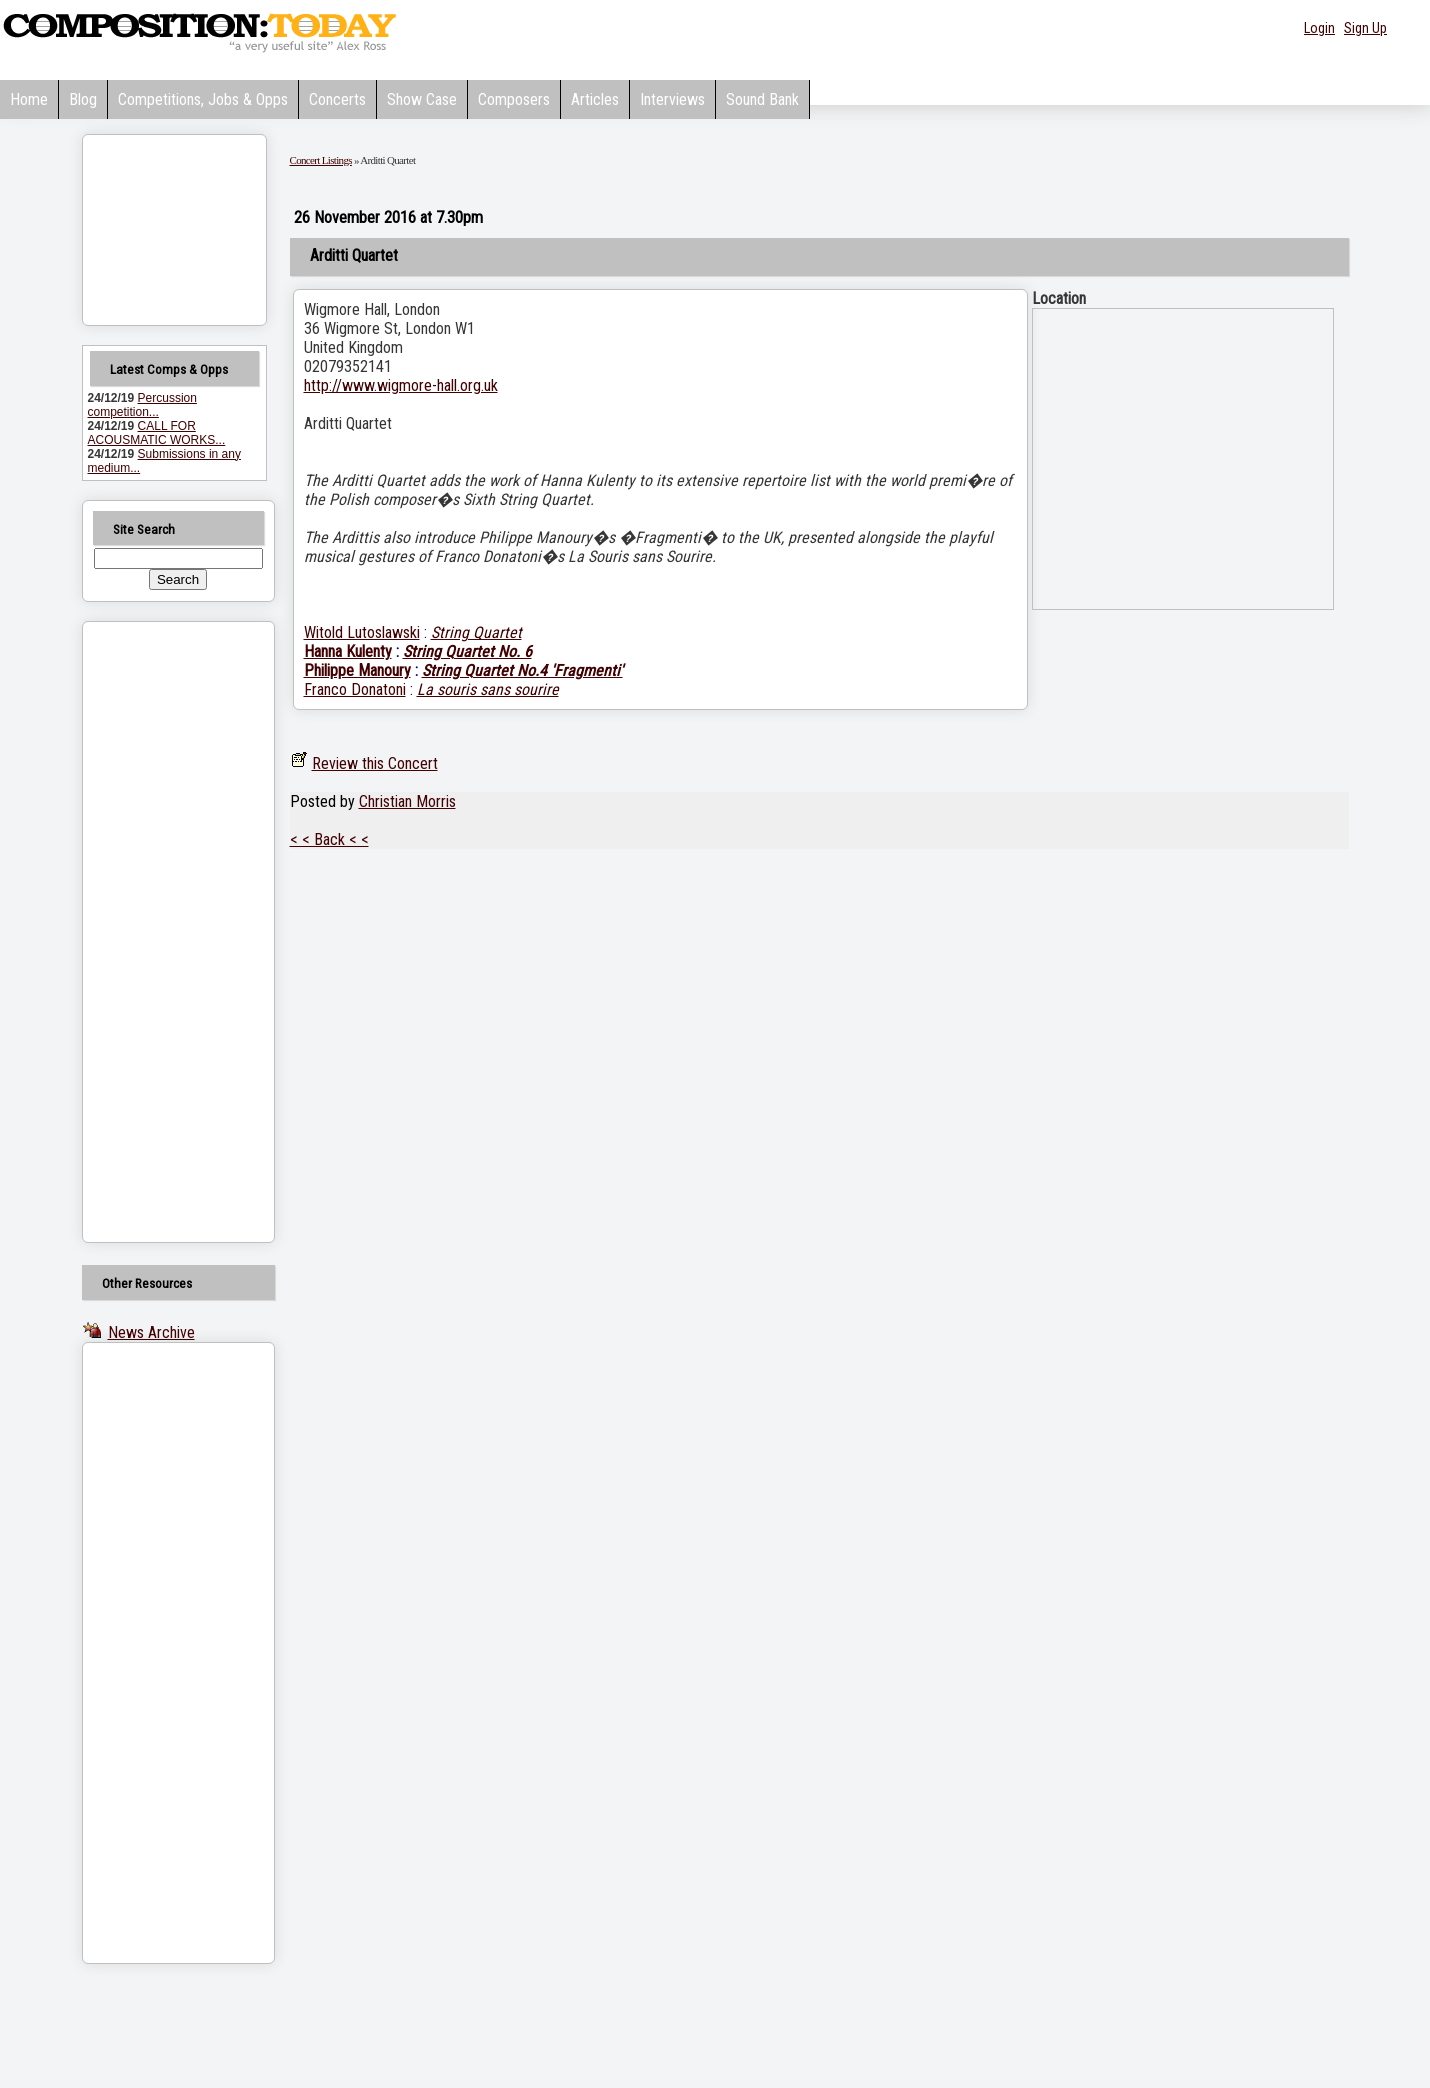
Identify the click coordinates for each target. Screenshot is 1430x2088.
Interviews (672, 99)
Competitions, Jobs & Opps (203, 99)
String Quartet (476, 632)
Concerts (337, 99)
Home (29, 99)
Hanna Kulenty (348, 651)
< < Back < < (329, 839)
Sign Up (1365, 28)
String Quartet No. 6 (467, 651)
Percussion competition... (142, 405)
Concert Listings (321, 160)
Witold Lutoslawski (362, 632)
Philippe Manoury (357, 670)
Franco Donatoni (355, 689)
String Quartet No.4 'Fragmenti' (522, 670)
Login (1319, 28)
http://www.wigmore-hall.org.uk (401, 385)
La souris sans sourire (488, 689)
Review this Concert (375, 763)
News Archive (151, 1332)
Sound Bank (762, 99)
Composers (514, 99)
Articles (595, 99)
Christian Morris (407, 801)
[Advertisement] (153, 932)
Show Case (422, 99)
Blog (83, 99)
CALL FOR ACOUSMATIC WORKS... (157, 433)
